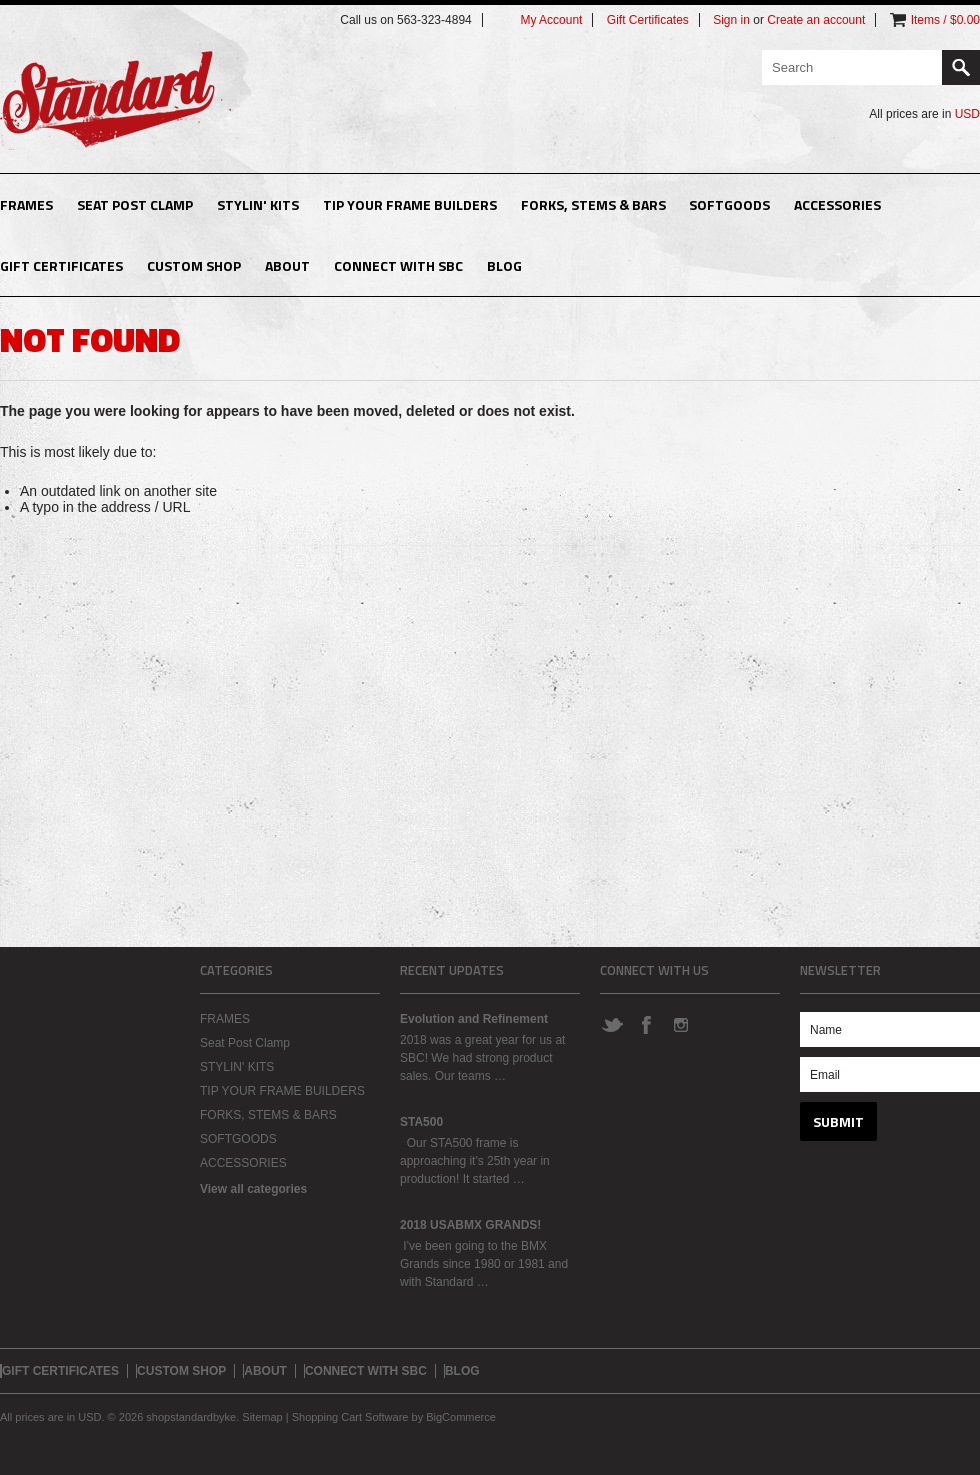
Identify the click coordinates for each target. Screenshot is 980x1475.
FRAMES (26, 204)
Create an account (816, 20)
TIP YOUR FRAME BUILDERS (410, 204)
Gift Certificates (648, 20)
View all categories (253, 1189)
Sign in (731, 20)
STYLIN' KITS (258, 204)
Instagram (680, 1024)
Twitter (612, 1024)
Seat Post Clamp (135, 204)
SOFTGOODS (729, 204)
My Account (551, 20)
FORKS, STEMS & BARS (593, 204)
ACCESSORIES (837, 204)
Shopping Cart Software (350, 1417)
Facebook (646, 1024)
